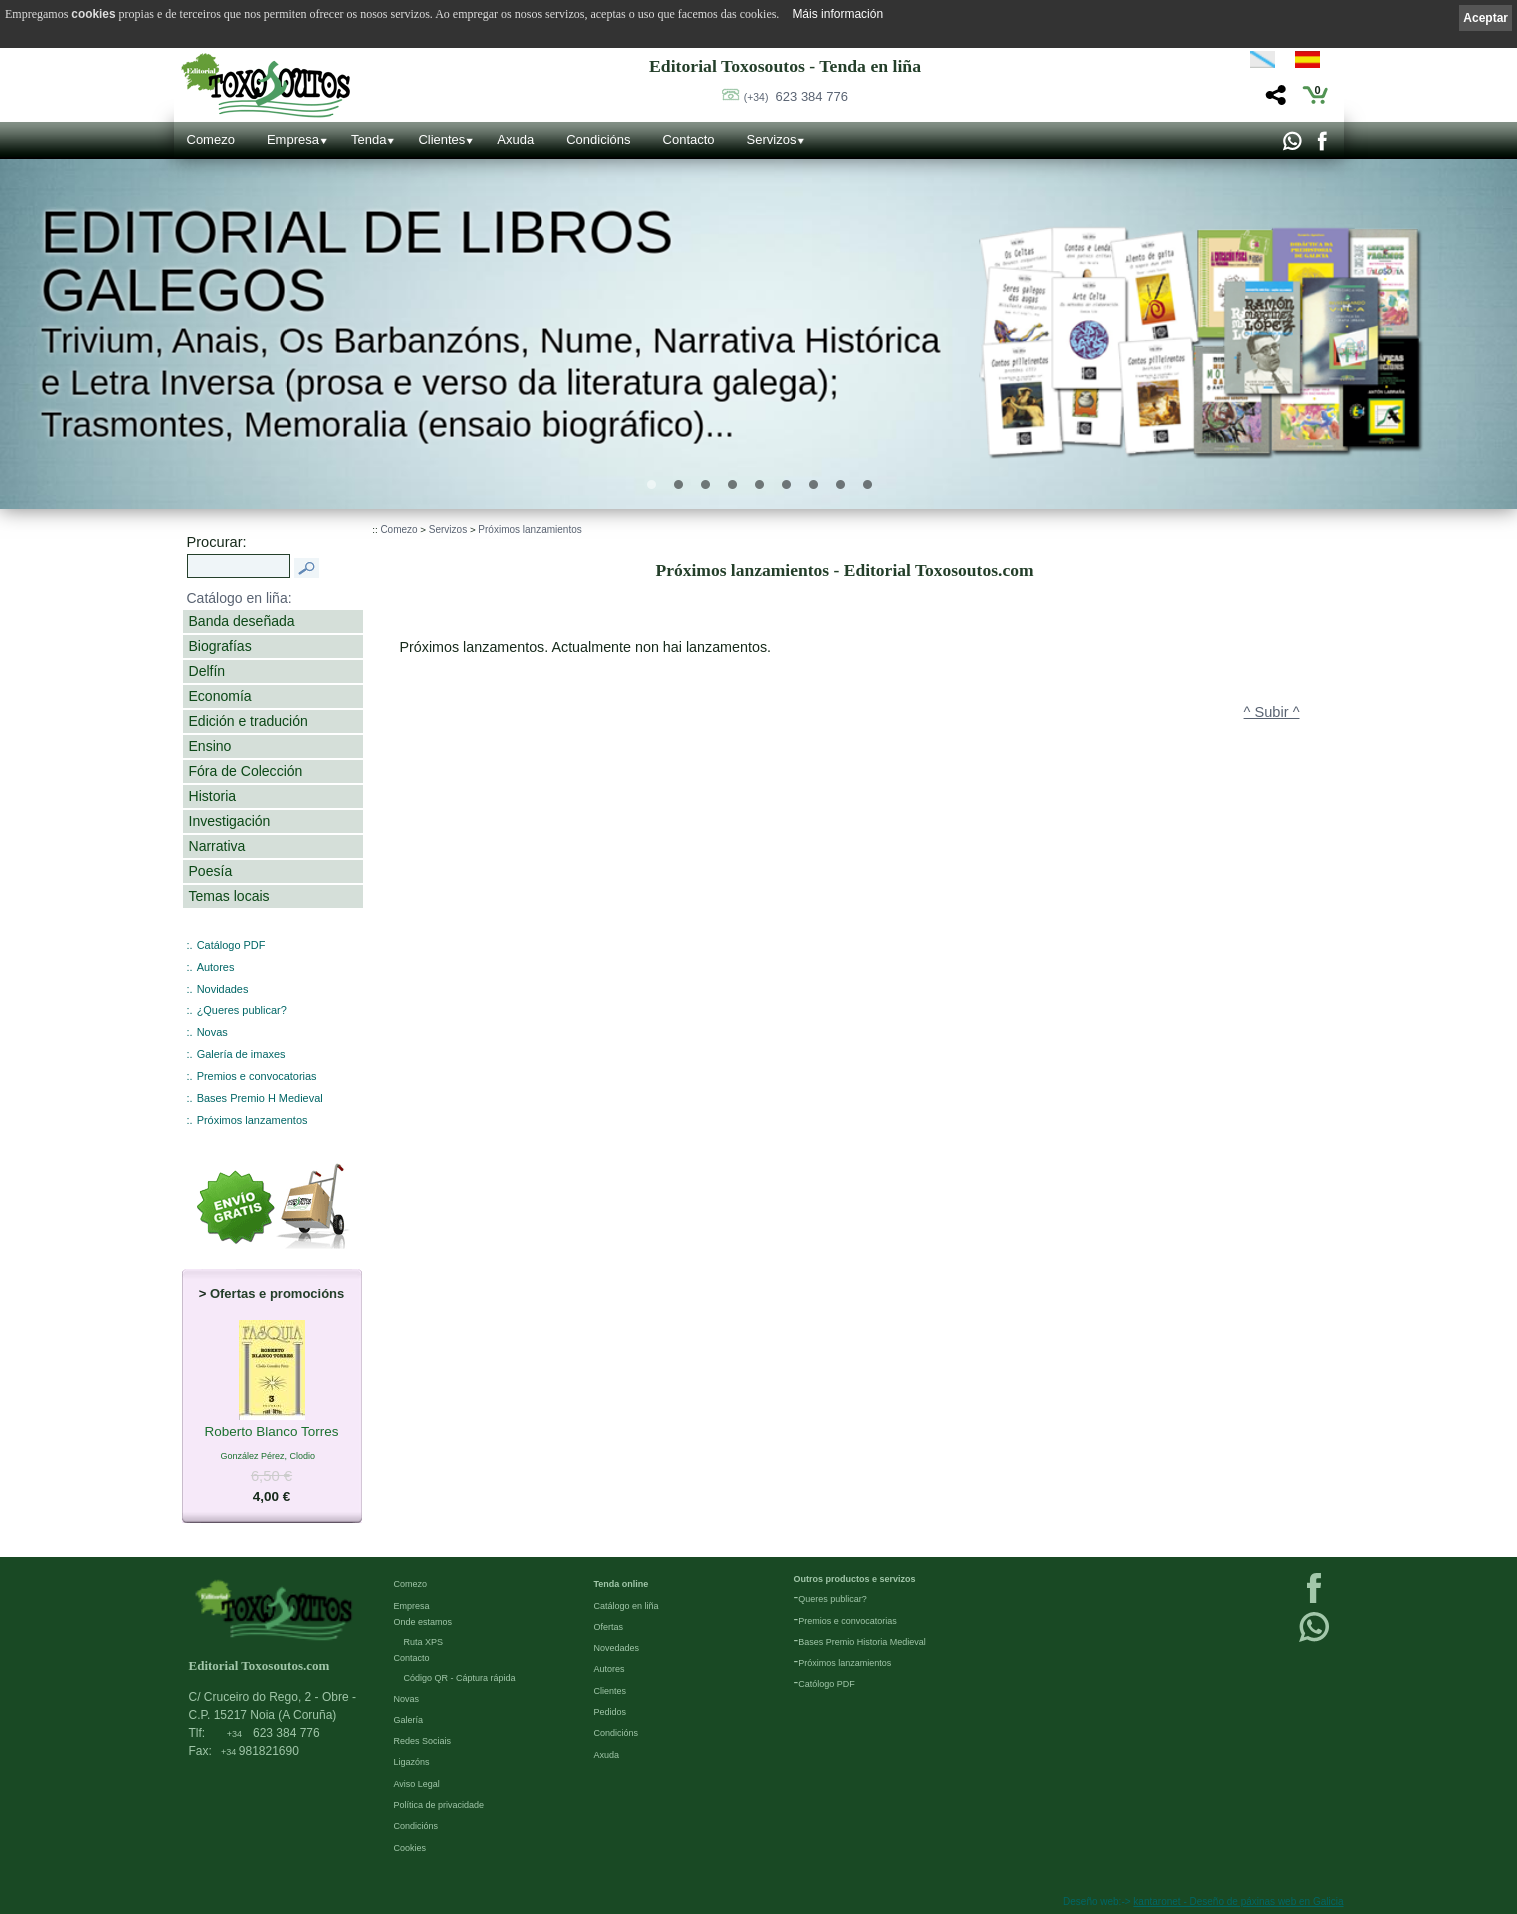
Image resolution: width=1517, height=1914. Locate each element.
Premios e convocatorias (257, 1076)
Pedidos (610, 1712)
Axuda (515, 139)
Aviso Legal (417, 1784)
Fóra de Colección (246, 771)
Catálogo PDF (231, 945)
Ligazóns (412, 1762)
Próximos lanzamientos (529, 529)
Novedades (617, 1648)
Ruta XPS (424, 1642)
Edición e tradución (248, 721)
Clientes (441, 139)
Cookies (410, 1848)
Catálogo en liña (626, 1606)
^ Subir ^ (1272, 712)
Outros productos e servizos (855, 1579)
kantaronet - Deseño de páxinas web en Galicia (1238, 1901)
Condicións (598, 139)
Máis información (837, 14)
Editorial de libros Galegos (357, 262)
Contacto (689, 139)
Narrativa (217, 846)
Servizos (772, 139)
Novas (212, 1032)
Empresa (293, 139)
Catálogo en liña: (239, 598)
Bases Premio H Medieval (260, 1098)
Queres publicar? (832, 1599)
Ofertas (609, 1627)
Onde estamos (423, 1622)
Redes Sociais (423, 1741)
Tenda (368, 139)
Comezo (211, 139)
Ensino (210, 746)
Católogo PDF (826, 1684)
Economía (220, 696)
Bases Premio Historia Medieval (862, 1642)
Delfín (207, 671)
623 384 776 (796, 96)
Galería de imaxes (241, 1054)
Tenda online (621, 1584)
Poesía (211, 871)
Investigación (230, 821)
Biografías (220, 646)
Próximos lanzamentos (252, 1120)
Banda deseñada (242, 621)
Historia (213, 796)
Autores (216, 967)
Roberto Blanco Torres (272, 1433)
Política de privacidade (439, 1805)
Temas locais (229, 896)
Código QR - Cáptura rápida (460, 1678)
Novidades (223, 989)
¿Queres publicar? (242, 1010)
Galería (409, 1720)
